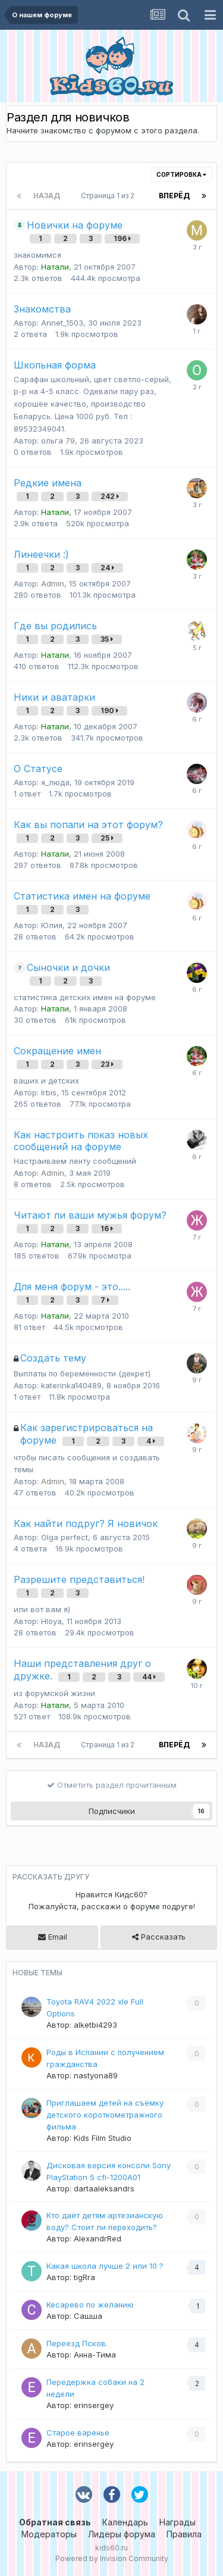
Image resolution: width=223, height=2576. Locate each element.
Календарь (125, 2522)
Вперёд (174, 195)
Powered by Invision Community (111, 2558)
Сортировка (181, 174)
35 (106, 639)
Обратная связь (55, 2522)
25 (107, 837)
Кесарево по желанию (90, 2304)
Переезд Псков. (77, 2343)
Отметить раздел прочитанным (112, 1785)
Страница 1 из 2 (109, 195)
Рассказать (159, 1936)
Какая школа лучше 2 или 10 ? (105, 2266)
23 (107, 1064)
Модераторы (49, 2534)
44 (149, 1676)
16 (106, 1228)
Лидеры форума (121, 2534)
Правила (184, 2534)
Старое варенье (77, 2432)
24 (107, 567)
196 (122, 238)
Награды (177, 2522)
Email (52, 1936)
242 (109, 496)
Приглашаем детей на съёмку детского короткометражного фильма (105, 2114)
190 (109, 710)
